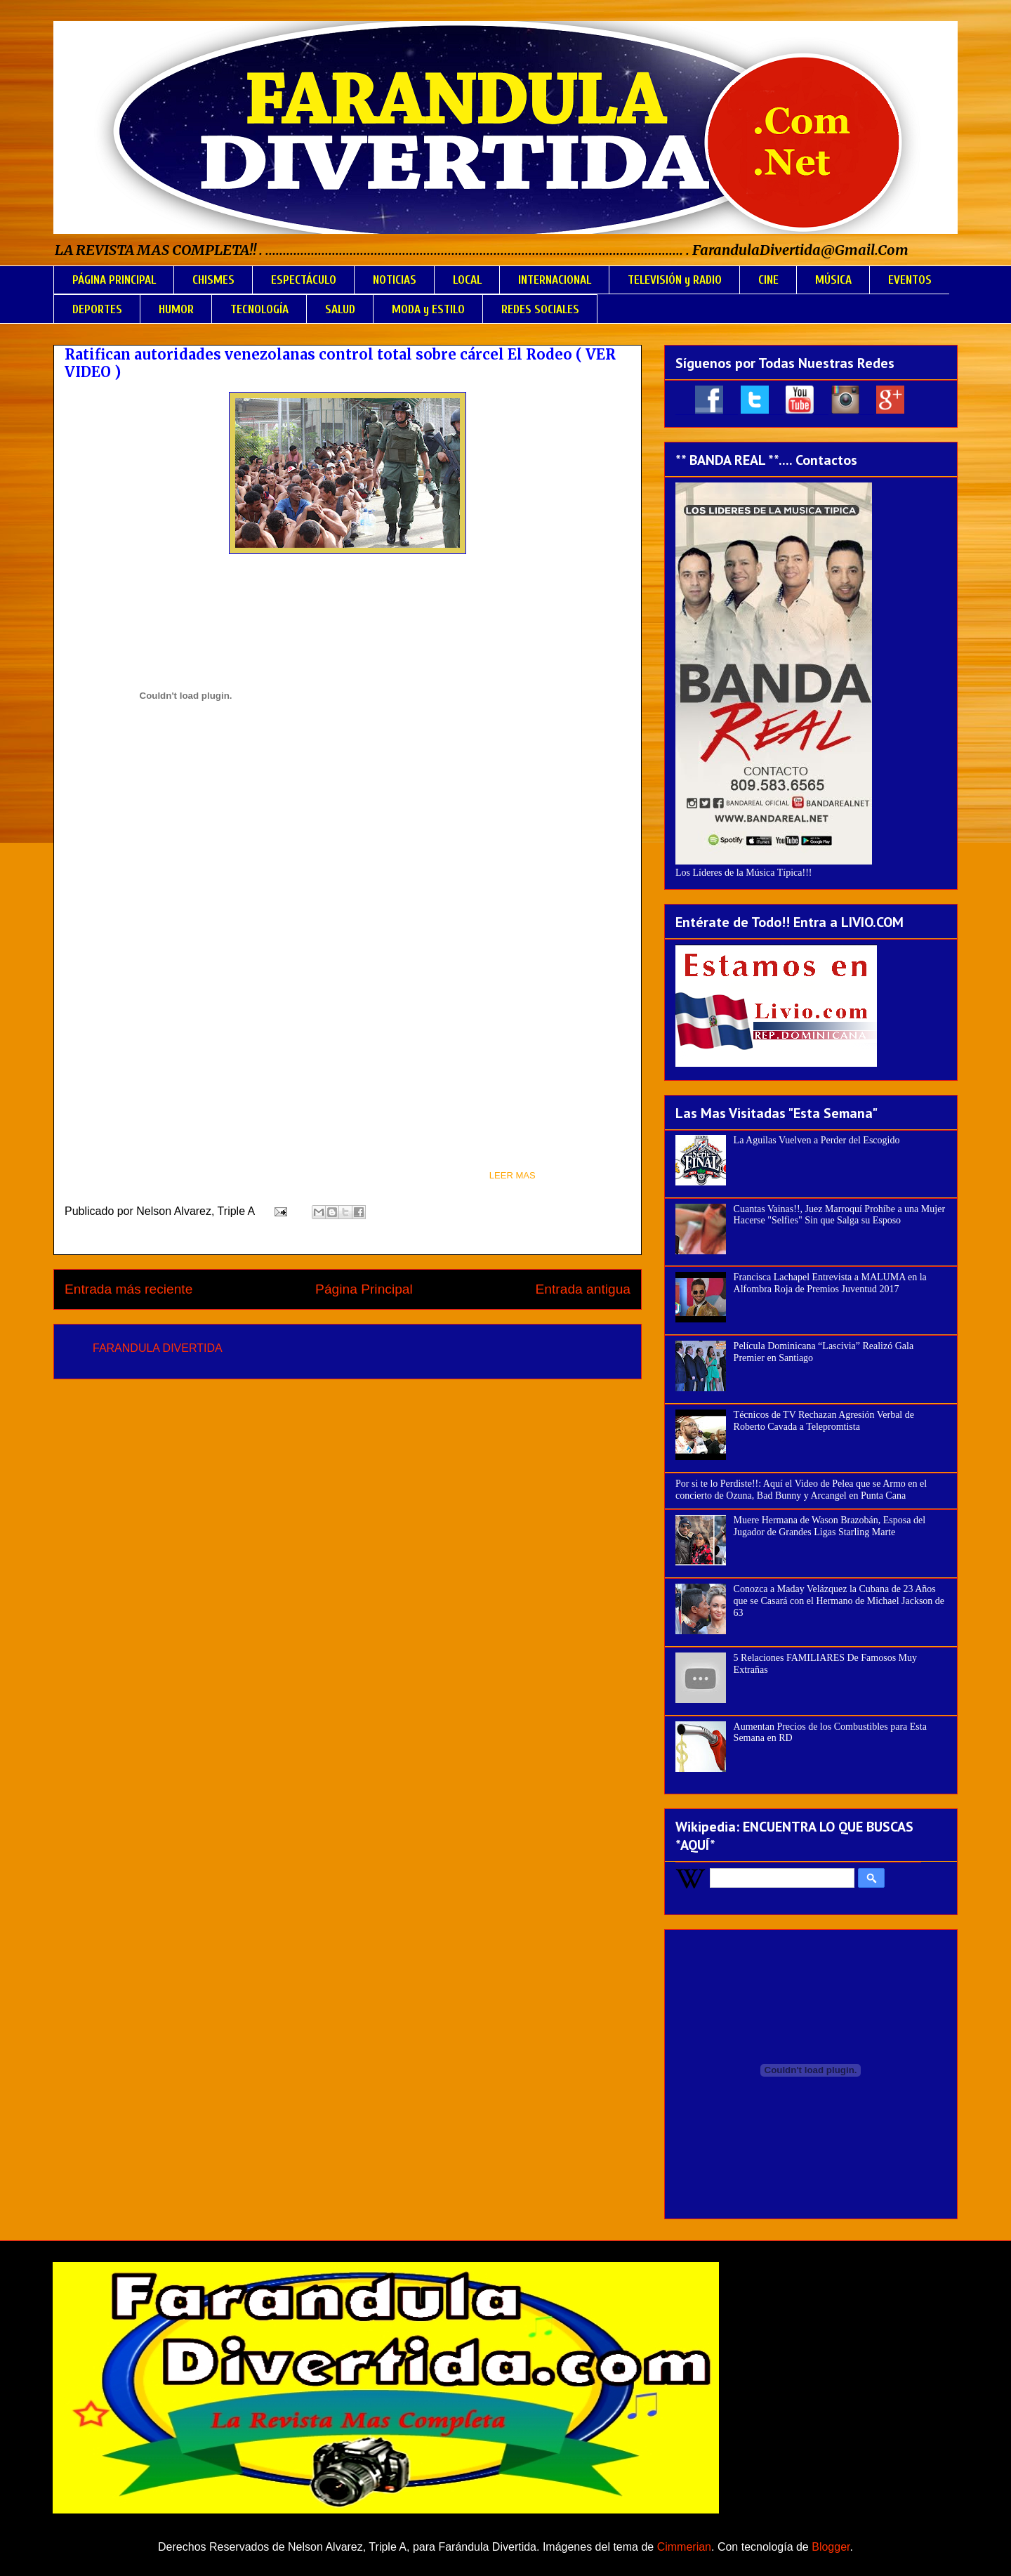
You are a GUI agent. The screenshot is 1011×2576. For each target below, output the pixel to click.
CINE (768, 280)
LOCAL (467, 280)
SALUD (340, 309)
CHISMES (213, 280)
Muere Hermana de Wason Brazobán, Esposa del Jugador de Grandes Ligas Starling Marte (829, 1526)
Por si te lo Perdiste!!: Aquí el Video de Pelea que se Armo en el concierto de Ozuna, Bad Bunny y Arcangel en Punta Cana (801, 1489)
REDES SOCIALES (540, 309)
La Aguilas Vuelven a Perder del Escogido (817, 1140)
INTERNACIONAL (554, 280)
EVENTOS (910, 280)
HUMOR (176, 309)
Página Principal (364, 1289)
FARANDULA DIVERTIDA (158, 1348)
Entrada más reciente (128, 1289)
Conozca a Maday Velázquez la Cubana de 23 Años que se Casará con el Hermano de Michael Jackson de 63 (839, 1601)
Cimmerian (684, 2547)
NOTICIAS (394, 280)
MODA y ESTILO (428, 309)
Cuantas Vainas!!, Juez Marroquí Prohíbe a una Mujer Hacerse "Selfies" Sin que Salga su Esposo (839, 1215)
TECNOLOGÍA (259, 309)
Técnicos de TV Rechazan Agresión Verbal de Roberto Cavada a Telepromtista (824, 1420)
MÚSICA (833, 280)
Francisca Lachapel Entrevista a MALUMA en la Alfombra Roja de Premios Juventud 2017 (830, 1283)
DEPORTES (97, 309)
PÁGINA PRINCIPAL (114, 280)
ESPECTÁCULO (303, 280)
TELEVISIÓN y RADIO (675, 280)
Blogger (831, 2547)
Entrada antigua (583, 1289)
